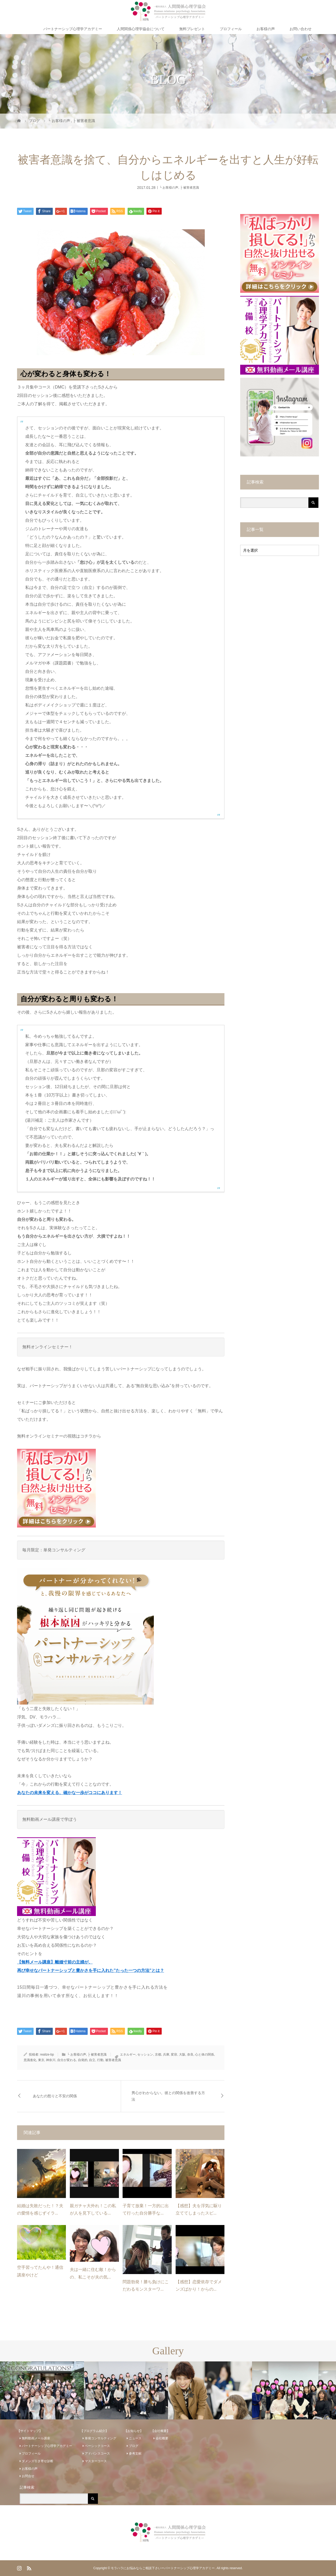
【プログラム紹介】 (94, 2431)
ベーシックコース (97, 2446)
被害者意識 (113, 2060)
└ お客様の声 (168, 187)
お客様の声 (265, 29)
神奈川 (50, 2060)
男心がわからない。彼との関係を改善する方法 (168, 2096)
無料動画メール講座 (36, 2438)
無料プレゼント (192, 29)
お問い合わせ (301, 29)
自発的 (82, 2060)
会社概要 (162, 2438)
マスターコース (96, 2461)
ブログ (133, 2446)
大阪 (182, 2054)
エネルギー (128, 2054)
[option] (42, 2390)
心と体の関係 (204, 2054)
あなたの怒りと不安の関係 (55, 2096)
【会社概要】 (160, 2431)
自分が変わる (66, 2060)
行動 (100, 2060)
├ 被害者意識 (189, 187)
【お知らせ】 (133, 2431)
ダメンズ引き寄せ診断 (37, 2461)
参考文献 (135, 2453)
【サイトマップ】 (29, 2431)
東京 (41, 2060)
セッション (145, 2054)
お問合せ (28, 2476)
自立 (92, 2060)
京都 (158, 2054)
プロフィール (231, 29)
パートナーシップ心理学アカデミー (72, 29)
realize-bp (47, 2054)
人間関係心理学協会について (141, 29)
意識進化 (30, 2060)
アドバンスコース (97, 2453)
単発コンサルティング (100, 2438)
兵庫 (166, 2054)
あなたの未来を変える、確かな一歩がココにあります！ (69, 1792)
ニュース (135, 2438)
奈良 (190, 2054)
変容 (174, 2054)
